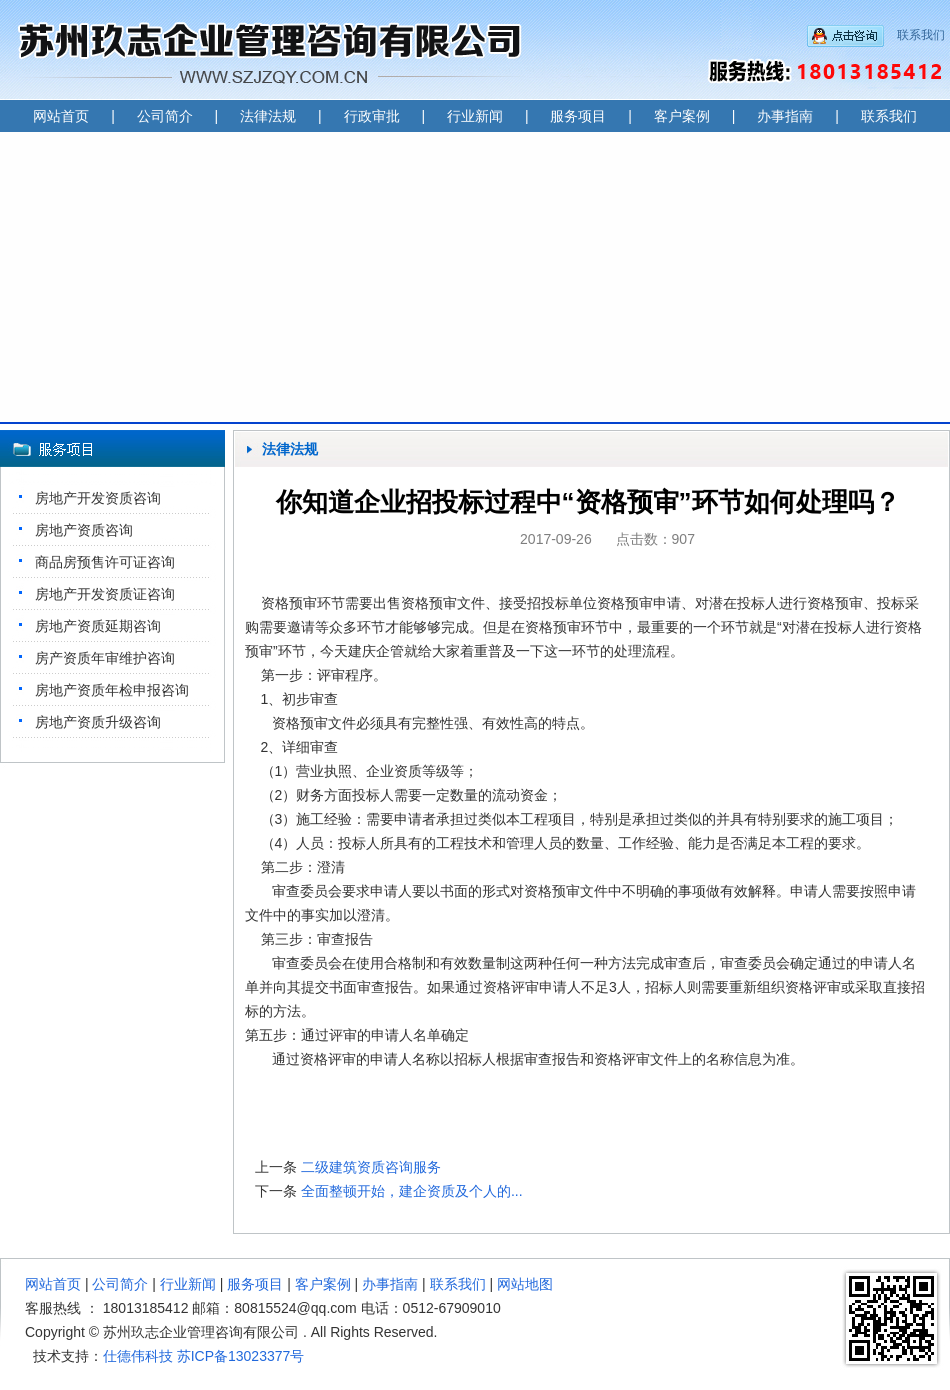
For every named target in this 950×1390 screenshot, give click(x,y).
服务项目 (578, 116)
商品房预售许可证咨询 (105, 562)
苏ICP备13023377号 (241, 1356)
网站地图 (525, 1284)
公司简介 (165, 116)
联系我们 (921, 35)
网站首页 (61, 116)
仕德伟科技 (138, 1356)
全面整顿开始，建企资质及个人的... (412, 1191)
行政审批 (372, 116)
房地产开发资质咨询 (98, 498)
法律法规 (268, 116)
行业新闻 (475, 116)
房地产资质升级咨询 (98, 722)
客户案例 (682, 116)
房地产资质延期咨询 (98, 626)
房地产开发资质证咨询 (105, 594)
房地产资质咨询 (84, 530)
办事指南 (785, 116)
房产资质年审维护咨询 (105, 658)
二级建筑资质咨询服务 (371, 1167)
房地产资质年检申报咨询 (112, 690)
